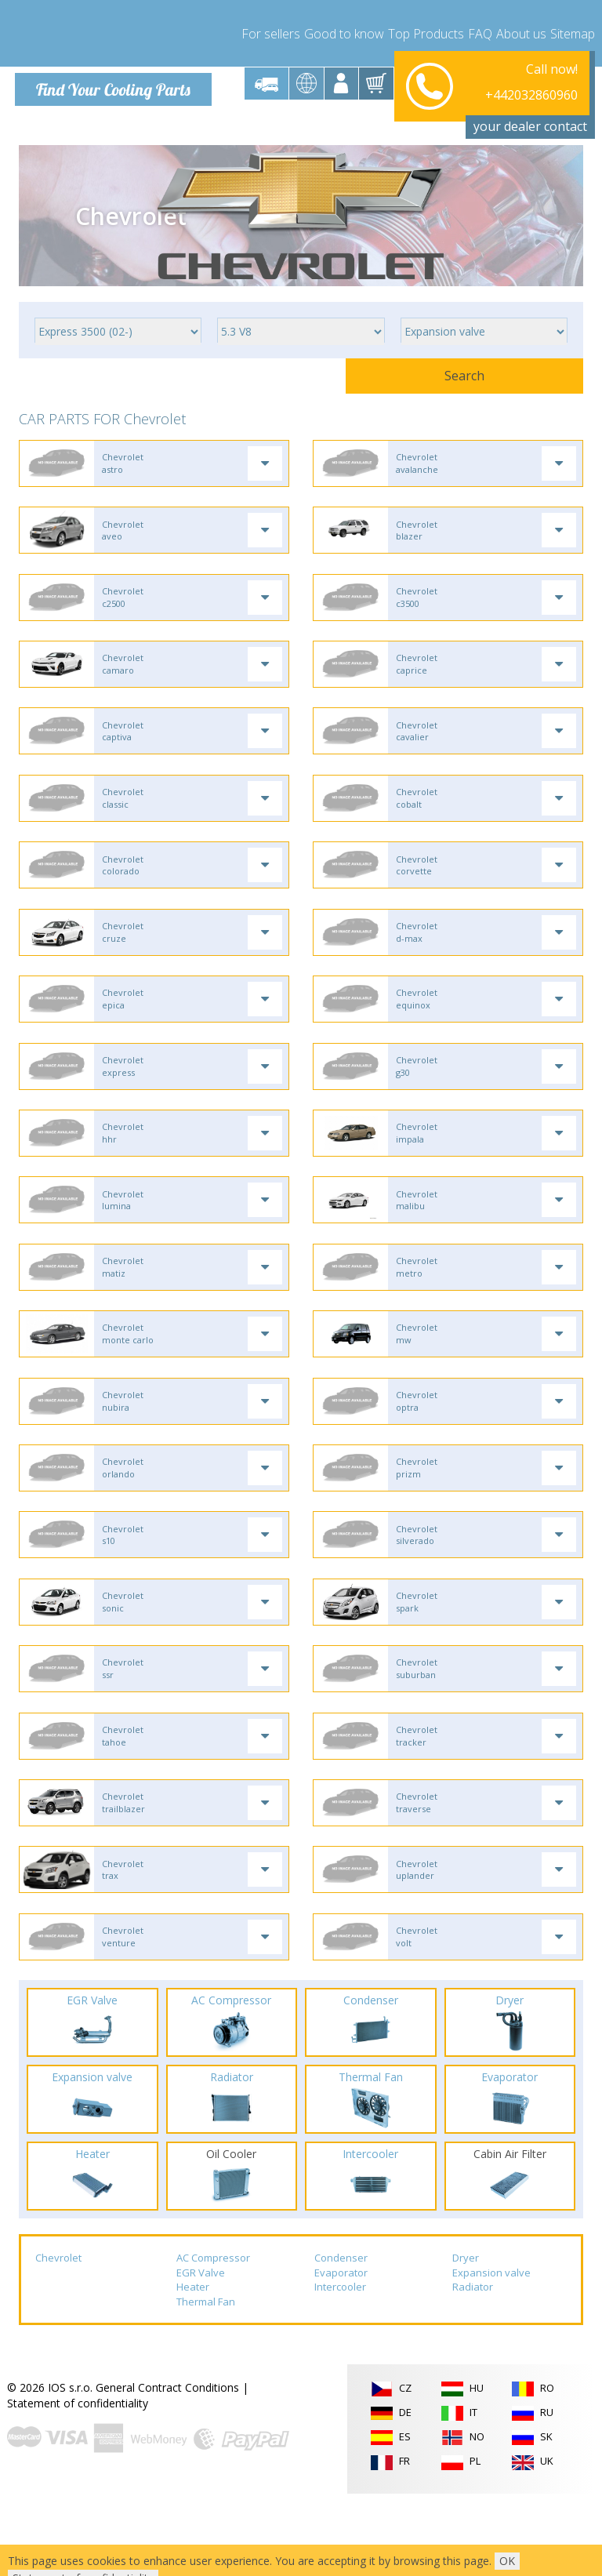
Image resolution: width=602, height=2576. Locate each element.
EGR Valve (200, 2355)
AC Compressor (213, 2341)
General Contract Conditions (167, 2470)
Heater (192, 2370)
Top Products (426, 31)
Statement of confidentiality (77, 2486)
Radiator (472, 2370)
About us (521, 31)
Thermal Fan (205, 2385)
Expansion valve (491, 2355)
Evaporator (341, 2355)
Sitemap (572, 31)
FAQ (480, 31)
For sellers (270, 31)
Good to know (344, 31)
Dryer (465, 2341)
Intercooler (340, 2370)
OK (507, 2560)
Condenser (341, 2341)
